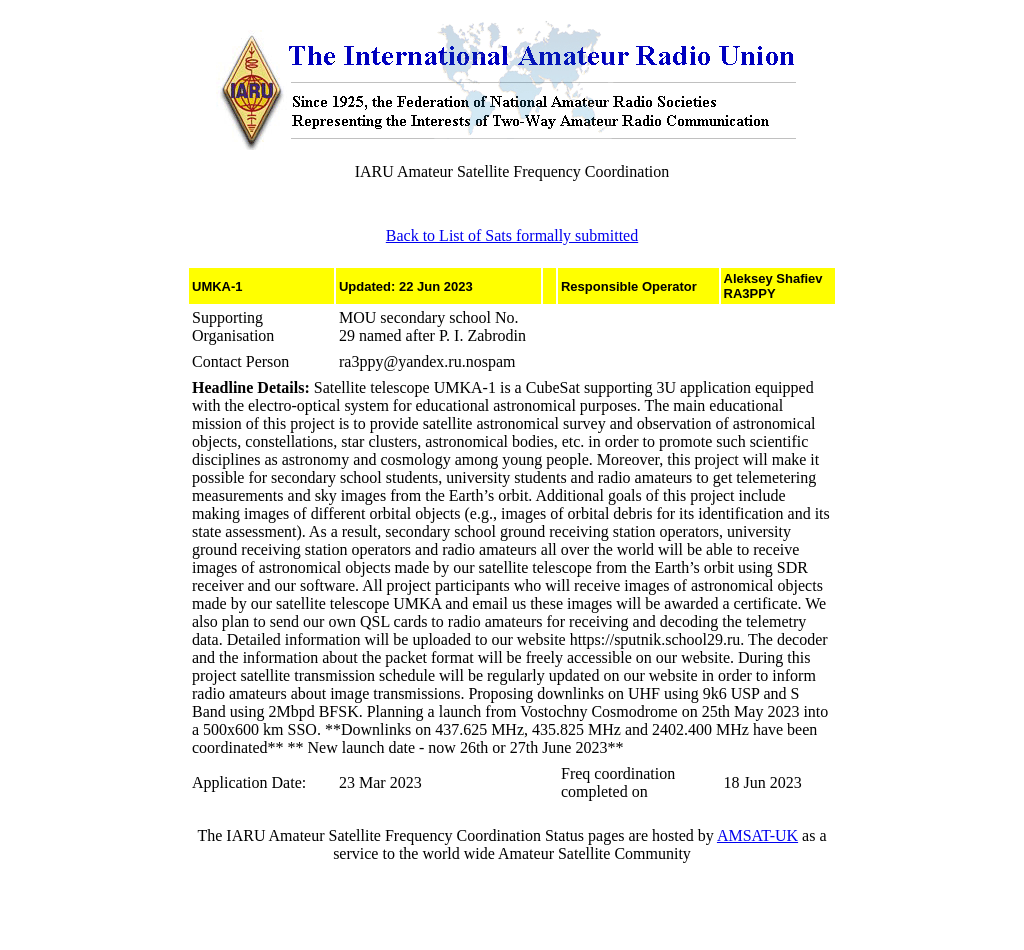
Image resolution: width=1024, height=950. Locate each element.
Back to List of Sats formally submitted (512, 235)
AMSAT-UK (757, 835)
